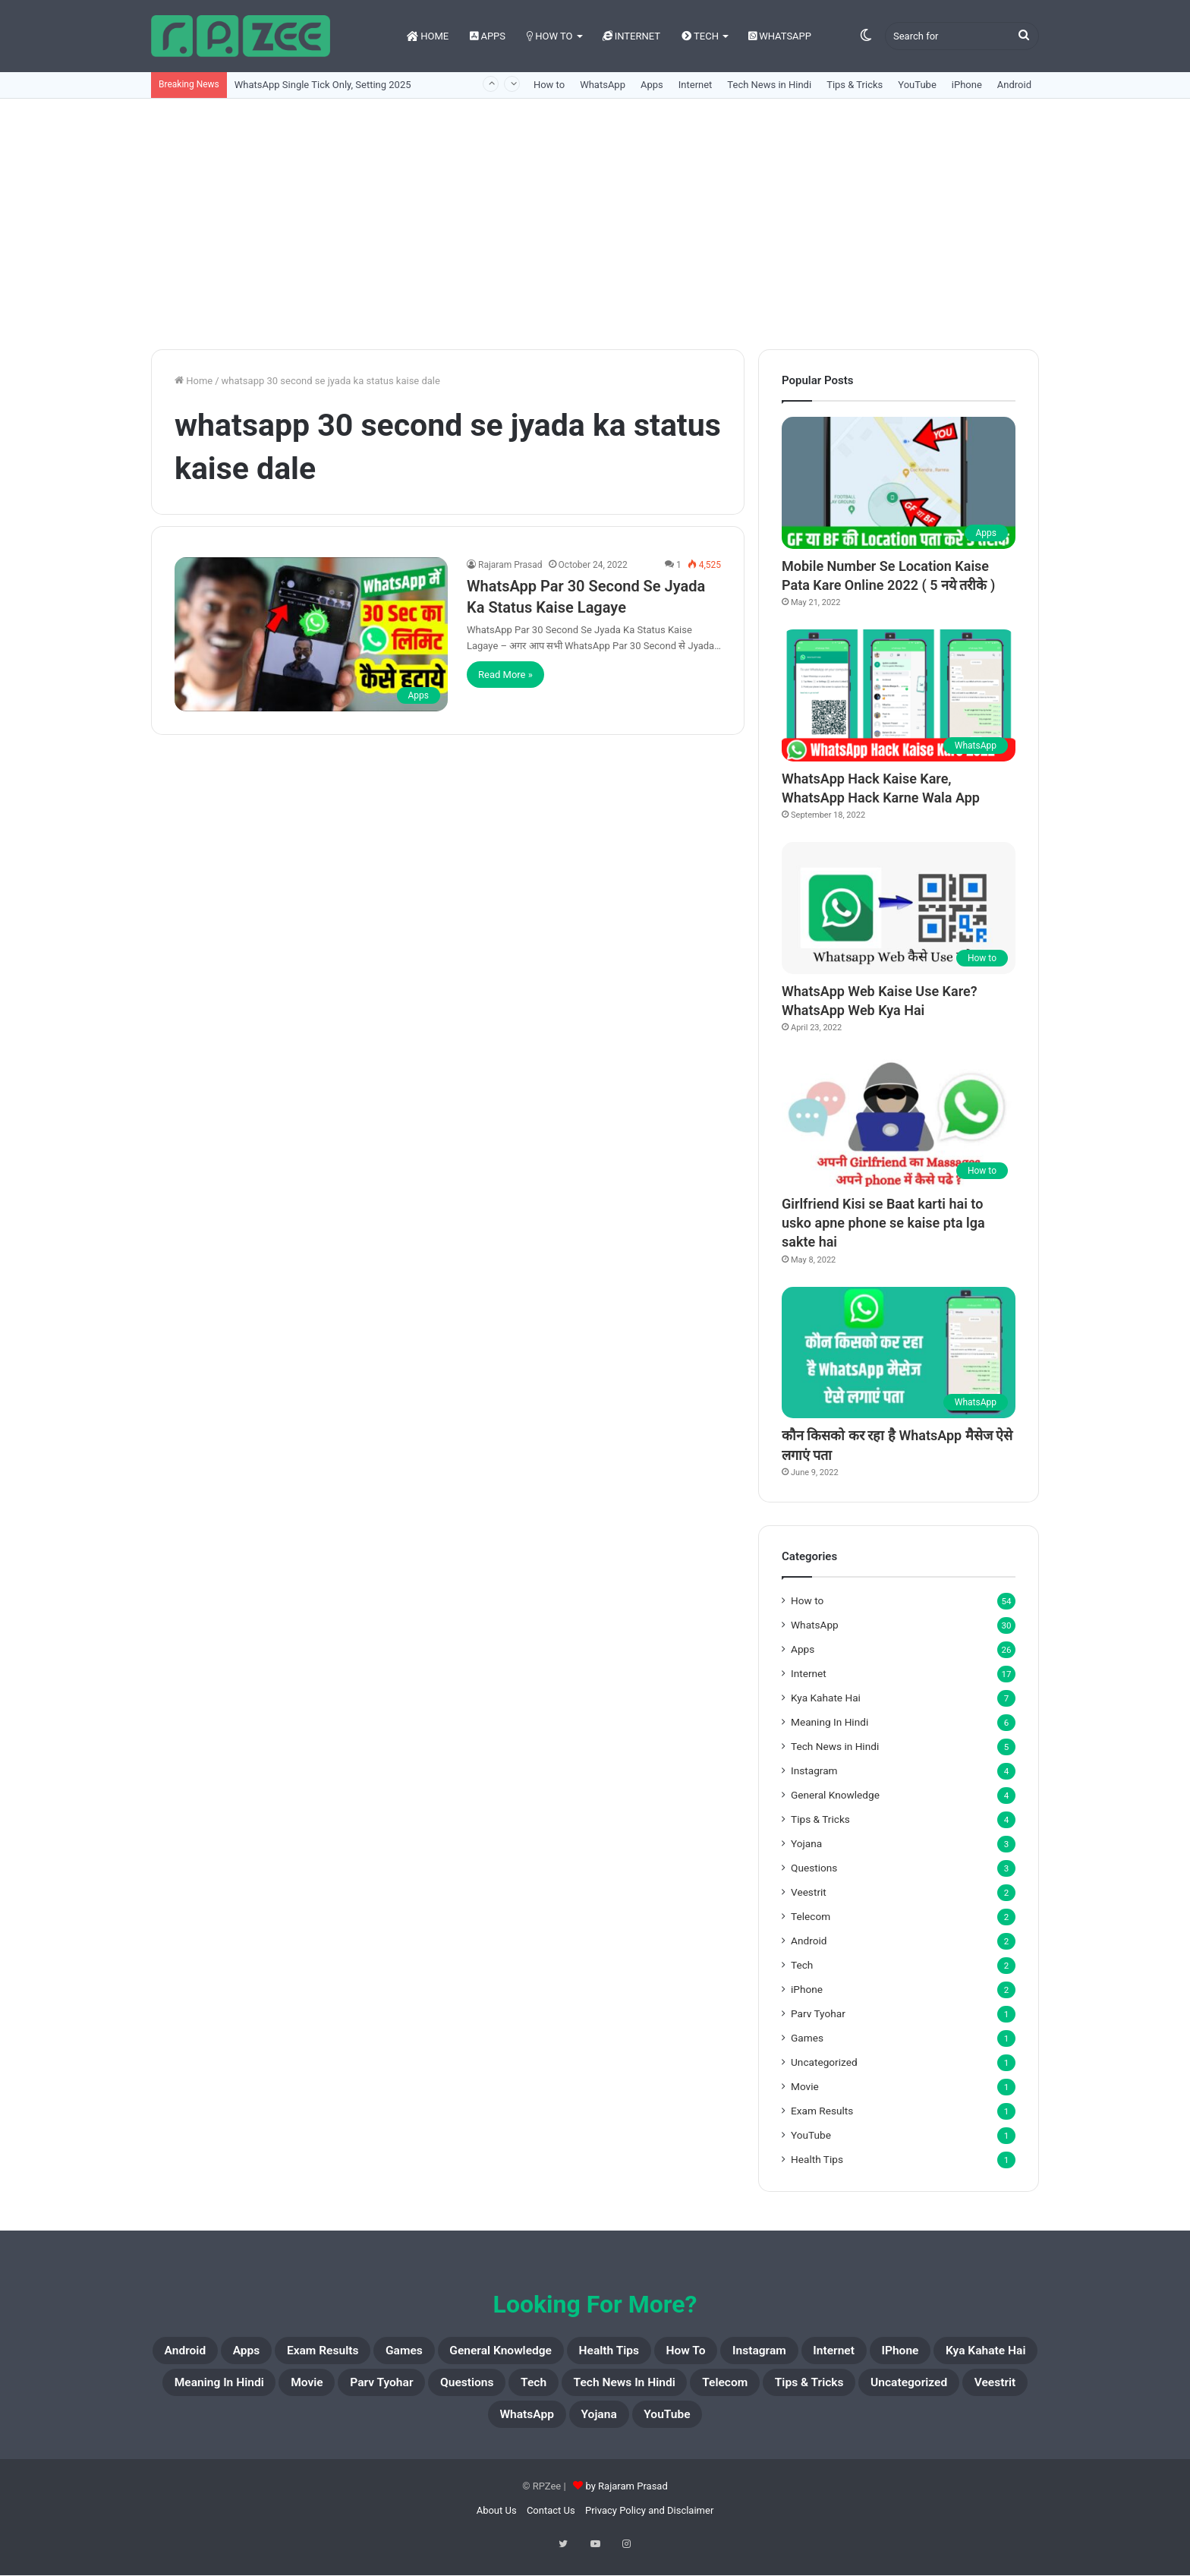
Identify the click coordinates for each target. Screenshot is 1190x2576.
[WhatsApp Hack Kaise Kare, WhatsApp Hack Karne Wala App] (898, 695)
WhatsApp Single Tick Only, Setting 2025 (323, 84)
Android (1014, 84)
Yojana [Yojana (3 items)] (810, 2426)
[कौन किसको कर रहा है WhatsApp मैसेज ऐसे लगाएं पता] (898, 1353)
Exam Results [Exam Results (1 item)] (363, 2353)
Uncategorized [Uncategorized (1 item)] (523, 2426)
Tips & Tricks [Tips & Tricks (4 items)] (399, 2426)
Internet (632, 36)
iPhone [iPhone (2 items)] (201, 2389)
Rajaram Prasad (510, 565)
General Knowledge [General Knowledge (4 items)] (583, 2353)
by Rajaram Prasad (626, 2499)
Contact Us (551, 2524)
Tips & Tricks (854, 84)
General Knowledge (835, 1795)
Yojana (806, 1843)
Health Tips (817, 2159)
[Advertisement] (595, 220)
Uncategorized (824, 2062)
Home (428, 36)
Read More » (505, 674)
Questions (814, 1868)
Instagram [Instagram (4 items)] (903, 2353)
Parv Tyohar (818, 2013)
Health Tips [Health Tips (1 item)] (718, 2353)
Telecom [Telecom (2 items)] (295, 2426)
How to (549, 36)
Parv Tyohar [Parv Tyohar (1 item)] (647, 2389)
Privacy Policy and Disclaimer (649, 2524)
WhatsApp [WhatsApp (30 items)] (722, 2426)
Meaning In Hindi (829, 1722)
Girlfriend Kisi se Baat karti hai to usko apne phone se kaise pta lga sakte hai (883, 1223)
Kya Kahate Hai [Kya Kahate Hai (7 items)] (307, 2389)
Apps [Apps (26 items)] (269, 2353)
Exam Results (822, 2111)
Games (807, 2038)
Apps (487, 36)
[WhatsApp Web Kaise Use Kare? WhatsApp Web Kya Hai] (898, 908)
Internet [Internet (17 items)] (995, 2353)
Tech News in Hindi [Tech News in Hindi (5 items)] (946, 2389)
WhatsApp (779, 36)
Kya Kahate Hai (826, 1698)
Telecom (810, 1916)
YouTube (917, 84)
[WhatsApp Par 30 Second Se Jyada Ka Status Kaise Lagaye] (311, 634)
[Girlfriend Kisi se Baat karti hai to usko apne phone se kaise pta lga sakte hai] (898, 1121)
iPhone (967, 84)
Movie (805, 2086)
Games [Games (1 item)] (464, 2353)
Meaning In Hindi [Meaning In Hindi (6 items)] (447, 2389)
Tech (700, 36)
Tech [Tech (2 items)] (834, 2389)
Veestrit (808, 1892)
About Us (497, 2524)
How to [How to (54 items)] (813, 2353)
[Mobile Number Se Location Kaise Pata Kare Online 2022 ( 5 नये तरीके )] (898, 483)
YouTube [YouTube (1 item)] (894, 2426)
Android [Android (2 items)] (195, 2353)
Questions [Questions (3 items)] (753, 2389)
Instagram (814, 1770)
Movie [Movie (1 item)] (556, 2389)
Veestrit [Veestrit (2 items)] (629, 2426)
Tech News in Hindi (769, 84)
